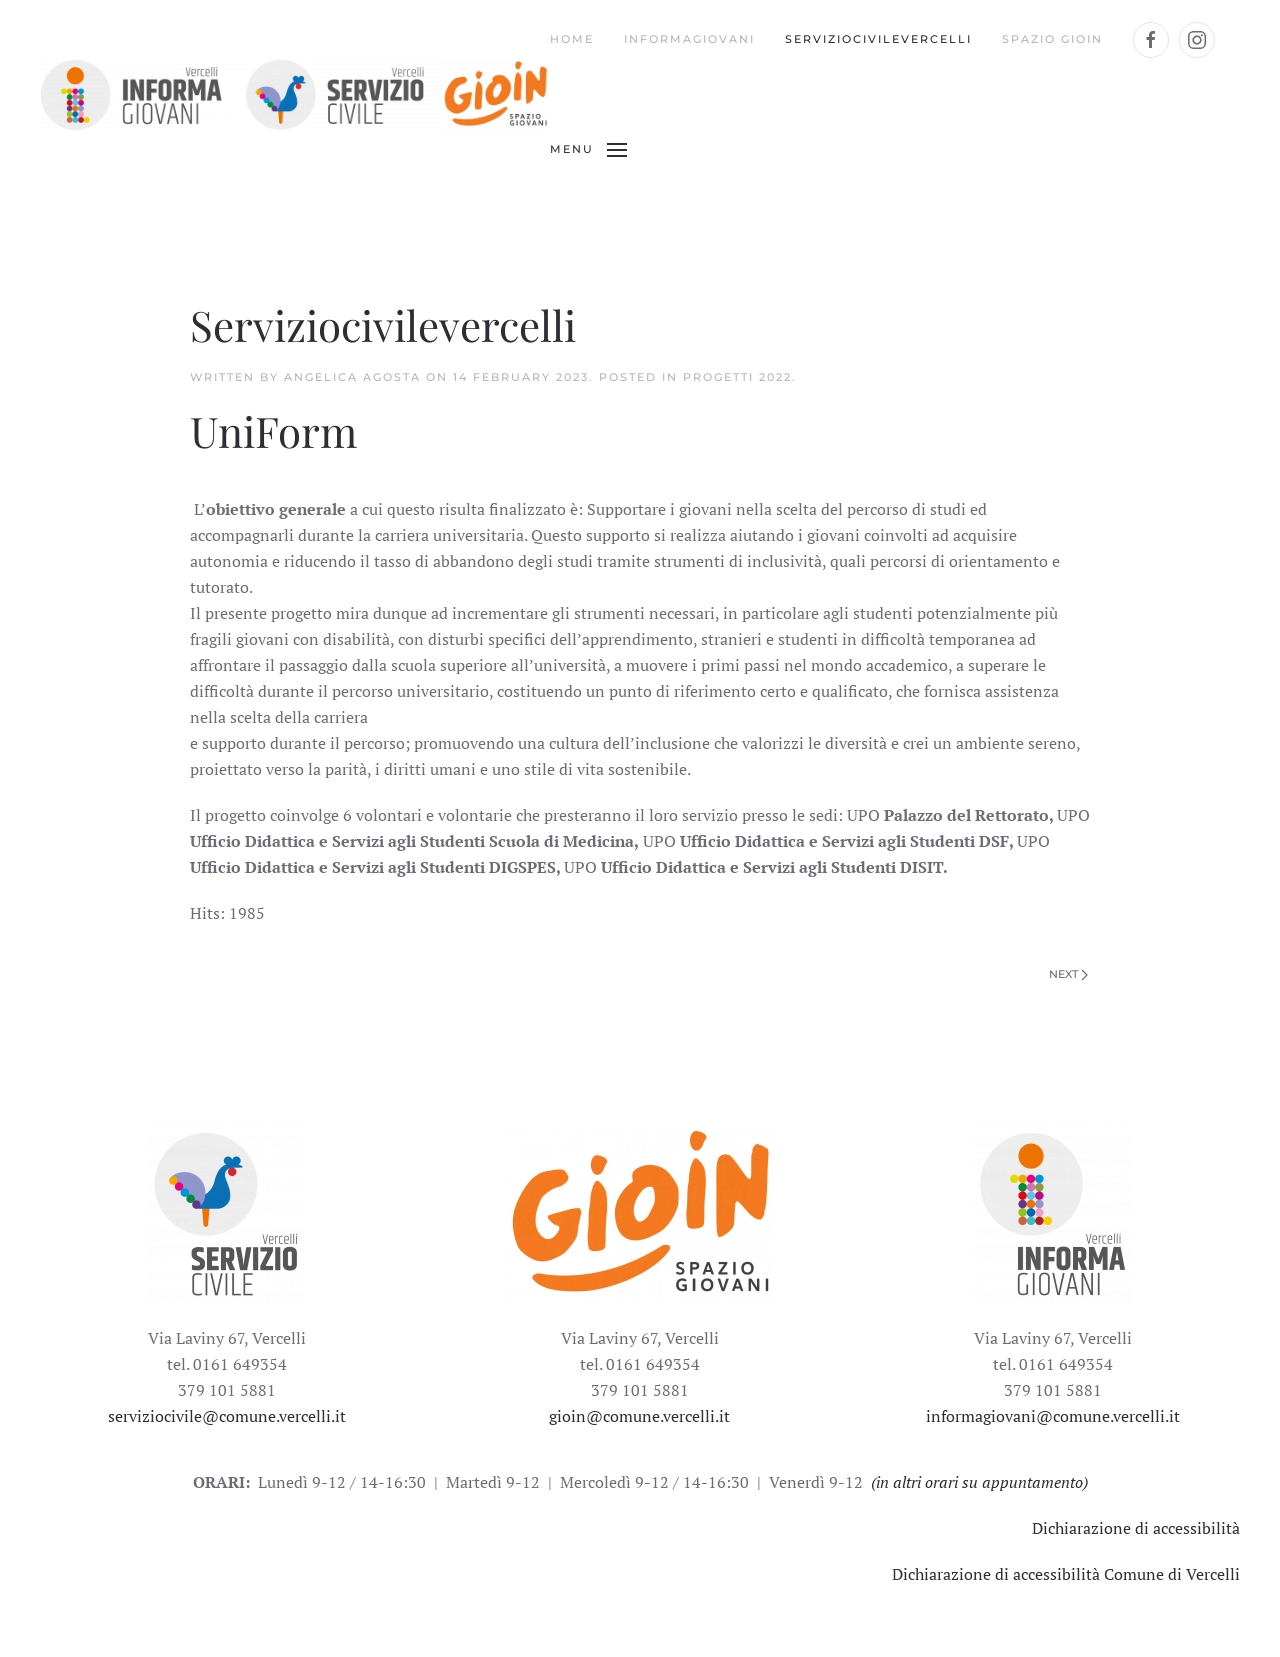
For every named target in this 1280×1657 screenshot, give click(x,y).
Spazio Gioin (1052, 39)
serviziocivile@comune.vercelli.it (227, 1416)
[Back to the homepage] (295, 95)
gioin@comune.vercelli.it (639, 1416)
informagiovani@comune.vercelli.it (1053, 1416)
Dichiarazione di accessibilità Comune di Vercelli (1066, 1574)
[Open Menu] (588, 150)
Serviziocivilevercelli (878, 39)
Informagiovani (689, 39)
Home (572, 39)
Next (1068, 974)
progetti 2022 (737, 377)
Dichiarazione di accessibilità (1136, 1528)
